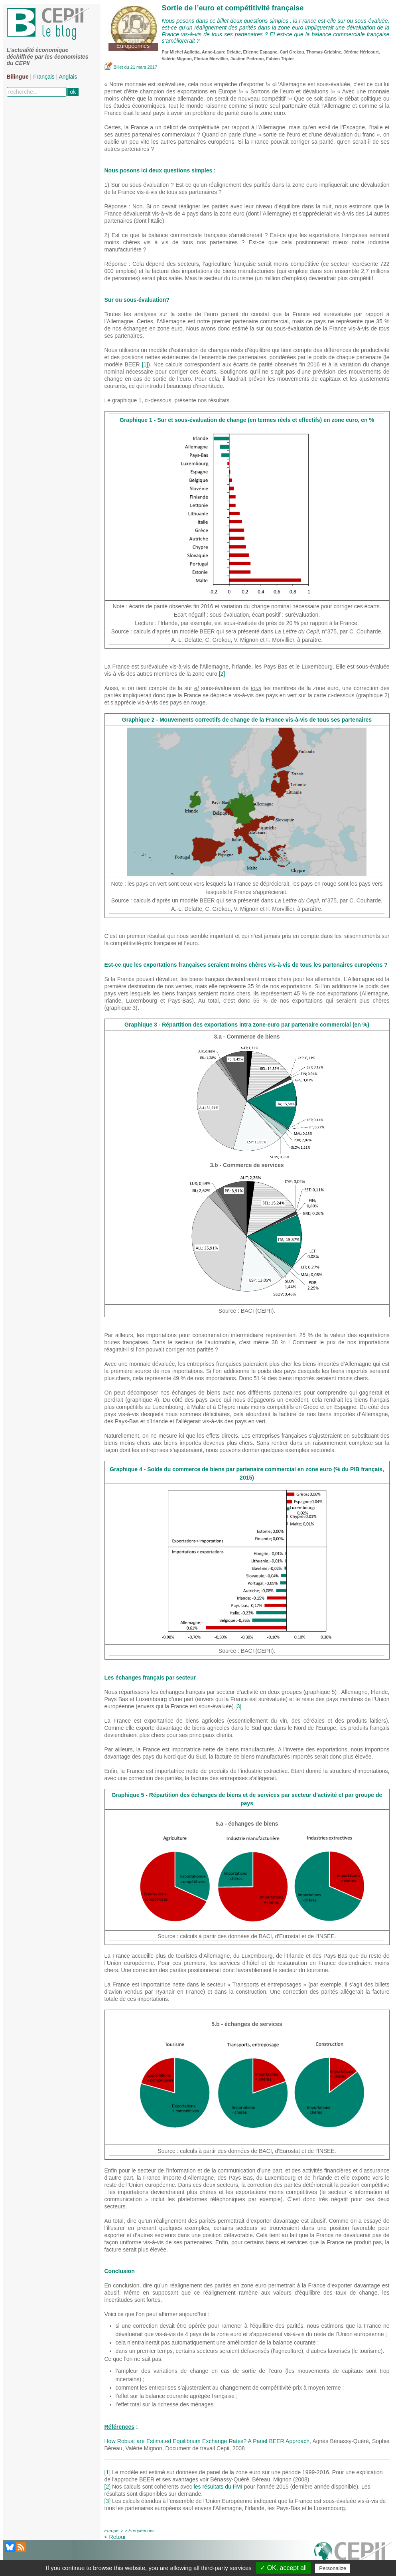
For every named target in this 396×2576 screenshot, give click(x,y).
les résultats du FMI (218, 2486)
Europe (111, 2530)
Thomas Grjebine (323, 51)
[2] (222, 674)
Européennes (141, 2530)
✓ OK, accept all (283, 2567)
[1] (145, 364)
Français (44, 76)
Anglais (68, 76)
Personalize (332, 2568)
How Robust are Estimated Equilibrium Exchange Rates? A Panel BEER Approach (207, 2441)
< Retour (115, 2537)
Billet (114, 67)
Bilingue (18, 76)
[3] (238, 1706)
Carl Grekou (292, 51)
